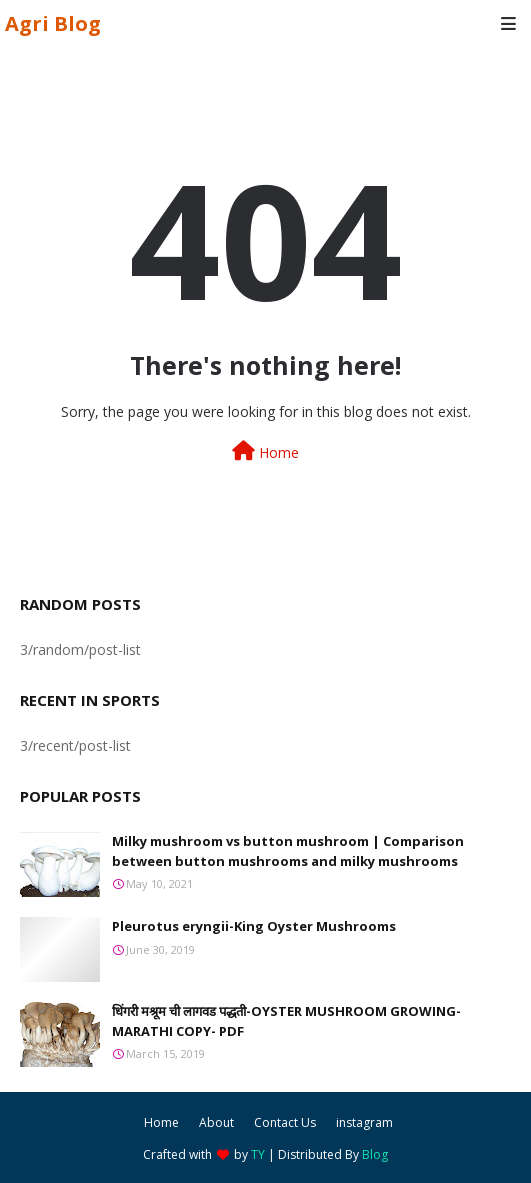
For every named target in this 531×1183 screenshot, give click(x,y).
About (216, 1122)
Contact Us (285, 1122)
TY (258, 1154)
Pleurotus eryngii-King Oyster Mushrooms (254, 926)
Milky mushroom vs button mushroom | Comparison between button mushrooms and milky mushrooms (288, 851)
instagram (364, 1122)
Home (265, 451)
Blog (375, 1154)
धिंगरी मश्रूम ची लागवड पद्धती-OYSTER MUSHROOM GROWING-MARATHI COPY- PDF (286, 1021)
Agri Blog (53, 23)
